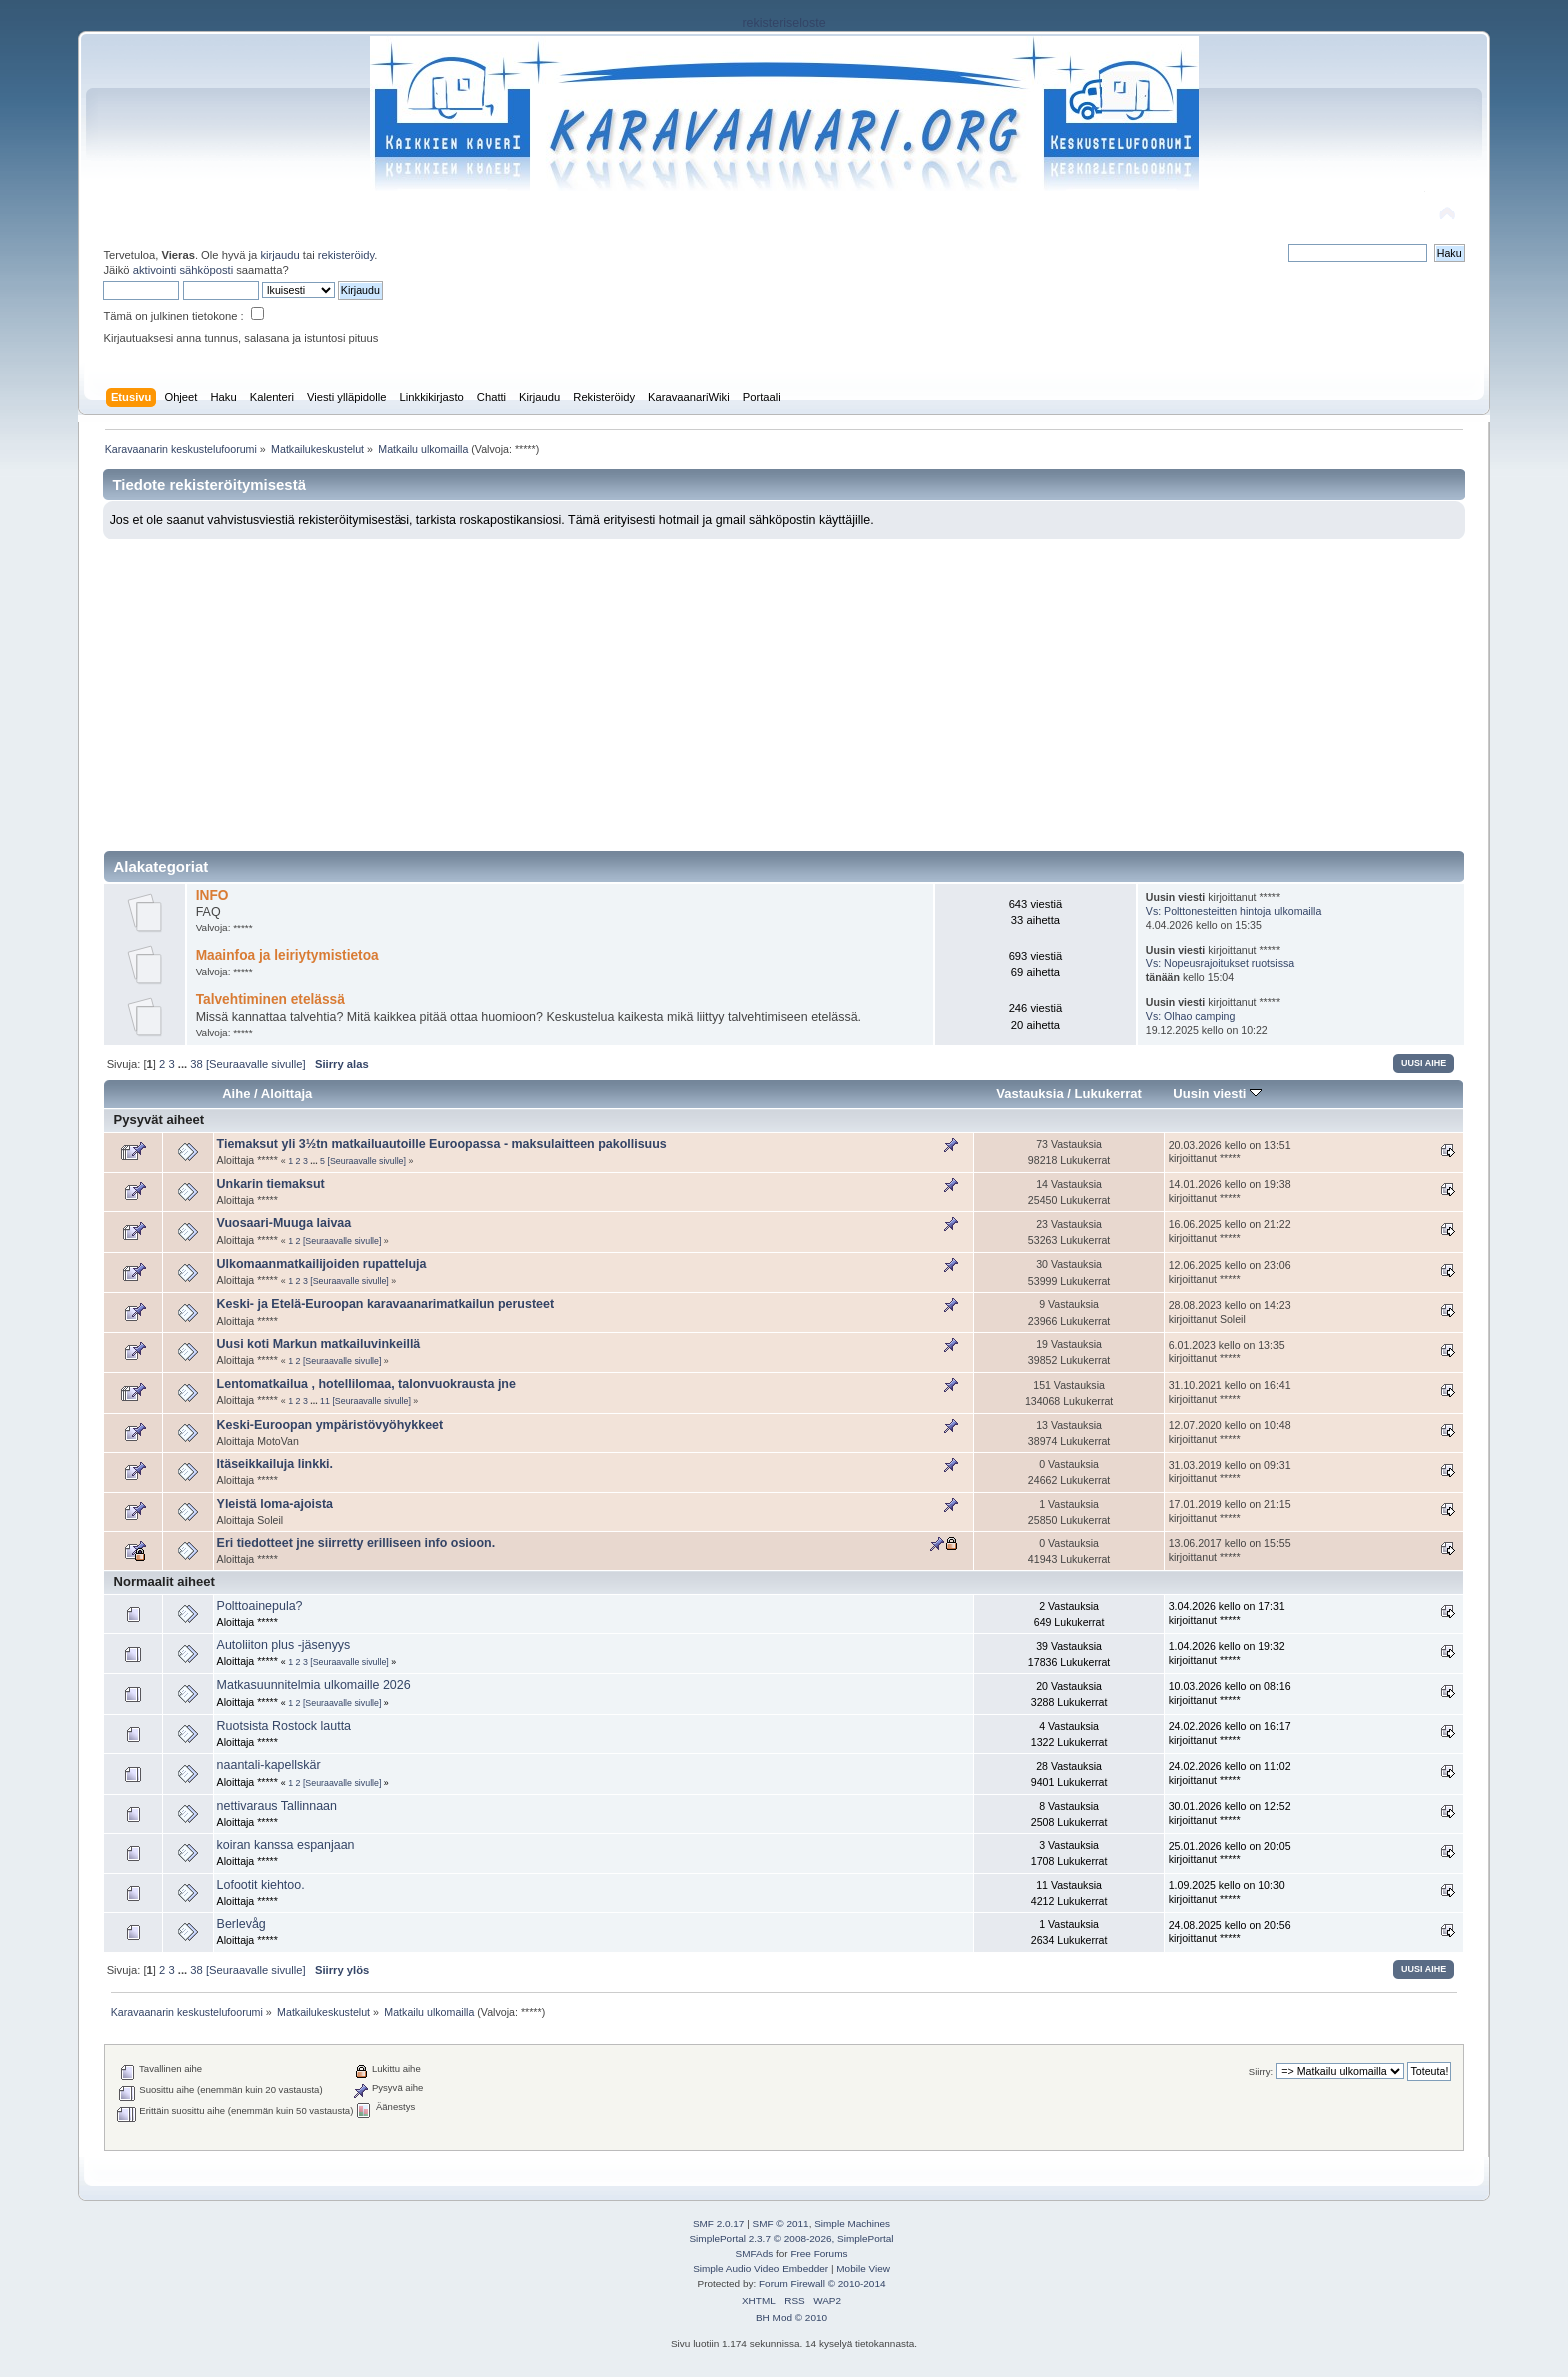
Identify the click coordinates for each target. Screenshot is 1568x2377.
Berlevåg (241, 1924)
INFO (212, 895)
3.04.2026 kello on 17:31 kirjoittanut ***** (1227, 1613)
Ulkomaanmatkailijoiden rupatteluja (322, 1264)
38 (196, 1064)
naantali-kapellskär (269, 1765)
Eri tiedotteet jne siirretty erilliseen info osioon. (356, 1543)
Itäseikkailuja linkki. (275, 1464)
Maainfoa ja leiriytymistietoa (287, 955)
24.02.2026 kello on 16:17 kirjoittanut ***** (1230, 1733)
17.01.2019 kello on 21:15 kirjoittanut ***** (1230, 1511)
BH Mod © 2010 (791, 2317)
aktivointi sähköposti (183, 270)
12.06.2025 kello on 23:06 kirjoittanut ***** (1230, 1272)
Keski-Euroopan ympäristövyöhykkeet (330, 1425)
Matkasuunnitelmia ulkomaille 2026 (314, 1685)
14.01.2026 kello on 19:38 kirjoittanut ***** (1230, 1191)
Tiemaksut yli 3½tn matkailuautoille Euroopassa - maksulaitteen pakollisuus (442, 1144)
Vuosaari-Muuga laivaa (284, 1223)
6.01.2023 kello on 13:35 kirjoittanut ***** (1227, 1352)
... (184, 1064)
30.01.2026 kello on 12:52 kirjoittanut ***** (1230, 1813)
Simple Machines (852, 2223)
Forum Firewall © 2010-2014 (822, 2283)
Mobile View (863, 2268)
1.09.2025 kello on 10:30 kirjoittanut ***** (1227, 1892)
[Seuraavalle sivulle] (256, 1064)
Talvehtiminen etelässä (270, 999)
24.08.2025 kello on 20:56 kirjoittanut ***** (1230, 1932)
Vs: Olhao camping (1191, 1016)
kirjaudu (279, 255)
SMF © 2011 (781, 2223)
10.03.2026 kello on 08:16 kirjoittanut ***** (1230, 1693)
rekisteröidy (346, 255)
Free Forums (818, 2253)
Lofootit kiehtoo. (261, 1885)
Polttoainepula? (260, 1606)
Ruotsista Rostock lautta (284, 1726)
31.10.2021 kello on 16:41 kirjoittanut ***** (1230, 1392)
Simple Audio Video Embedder (760, 2268)
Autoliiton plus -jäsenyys (284, 1645)
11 (325, 1401)
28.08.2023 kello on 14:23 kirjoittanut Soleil (1230, 1312)
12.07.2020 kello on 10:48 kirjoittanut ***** (1230, 1432)
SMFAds (755, 2253)
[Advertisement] (784, 689)
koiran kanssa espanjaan (286, 1845)
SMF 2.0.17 (719, 2223)
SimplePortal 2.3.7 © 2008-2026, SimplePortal (791, 2238)
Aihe (236, 1093)
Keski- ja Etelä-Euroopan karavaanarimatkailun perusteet (385, 1304)
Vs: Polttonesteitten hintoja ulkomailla (1234, 911)
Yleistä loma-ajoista (275, 1504)
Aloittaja (286, 1093)
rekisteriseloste (783, 23)
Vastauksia (1029, 1093)
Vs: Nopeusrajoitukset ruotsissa (1220, 963)
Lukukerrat (1108, 1093)
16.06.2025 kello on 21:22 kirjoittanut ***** (1230, 1231)
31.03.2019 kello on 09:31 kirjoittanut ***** (1230, 1472)
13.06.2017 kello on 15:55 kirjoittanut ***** (1230, 1550)
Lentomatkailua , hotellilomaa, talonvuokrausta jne (366, 1384)
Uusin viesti (1217, 1093)
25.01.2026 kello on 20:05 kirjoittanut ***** (1230, 1853)
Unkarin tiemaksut (271, 1184)
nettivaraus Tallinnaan (277, 1806)
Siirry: (1261, 2071)
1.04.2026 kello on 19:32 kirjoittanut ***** (1227, 1653)
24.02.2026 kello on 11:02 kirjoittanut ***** (1230, 1773)
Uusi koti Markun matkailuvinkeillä (319, 1344)
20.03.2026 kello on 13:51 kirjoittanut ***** (1230, 1152)
